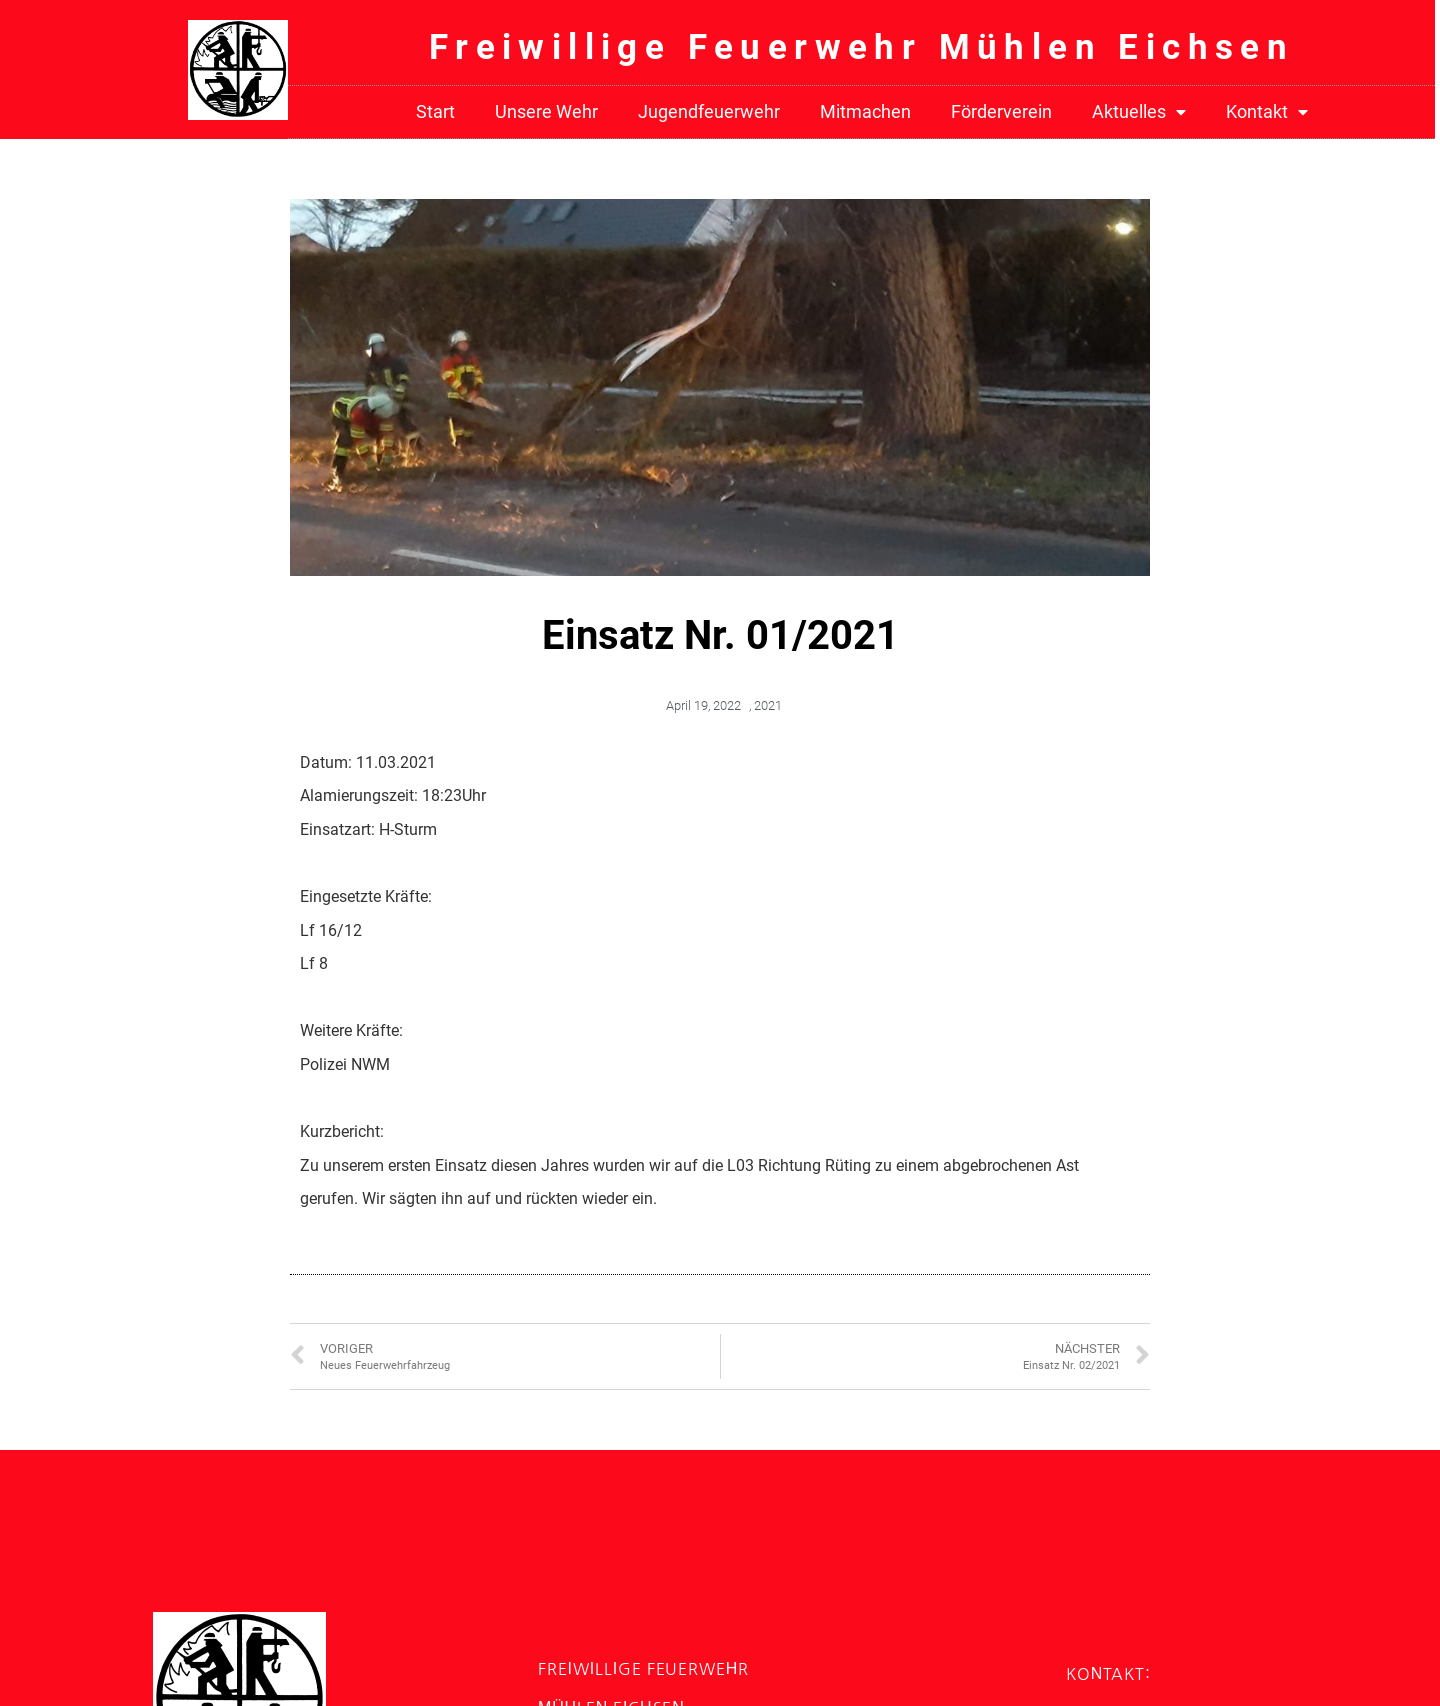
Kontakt (1267, 112)
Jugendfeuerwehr (709, 111)
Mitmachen (865, 111)
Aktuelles (1139, 112)
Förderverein (1001, 111)
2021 (768, 705)
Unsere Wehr (546, 111)
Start (435, 111)
